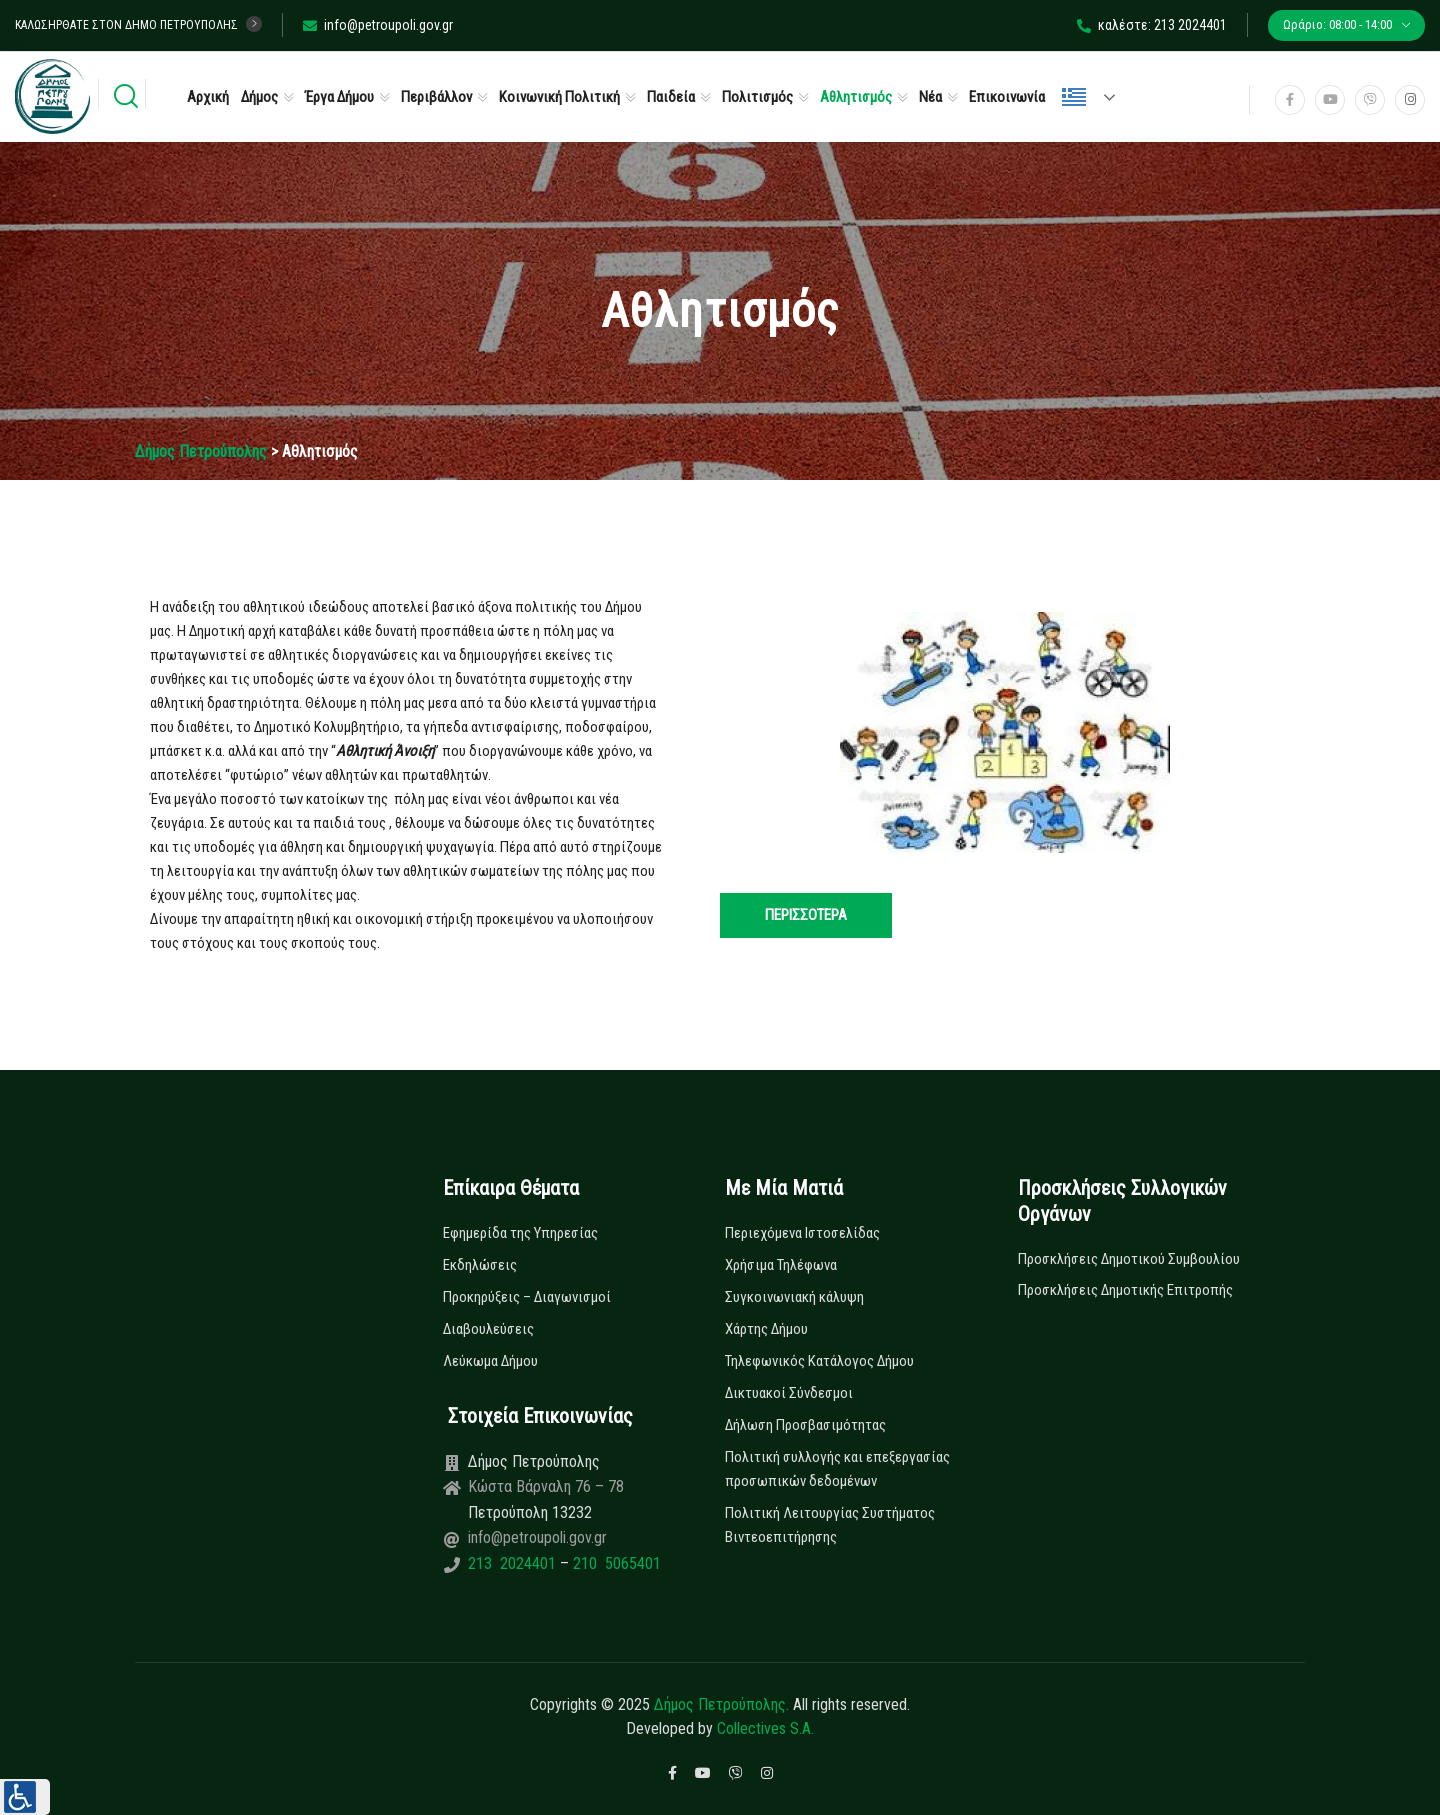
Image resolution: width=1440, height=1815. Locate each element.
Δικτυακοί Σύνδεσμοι (789, 1393)
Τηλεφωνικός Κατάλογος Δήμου (819, 1361)
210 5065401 (615, 1563)
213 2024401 (514, 1563)
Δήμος (259, 97)
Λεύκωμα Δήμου (490, 1361)
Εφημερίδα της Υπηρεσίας (520, 1233)
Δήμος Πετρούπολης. (721, 1704)
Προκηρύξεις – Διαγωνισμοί (527, 1297)
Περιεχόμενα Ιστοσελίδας (802, 1233)
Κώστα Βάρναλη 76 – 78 (546, 1486)
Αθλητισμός (856, 97)
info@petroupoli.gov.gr (378, 25)
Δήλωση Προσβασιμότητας (805, 1425)
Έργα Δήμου (339, 97)
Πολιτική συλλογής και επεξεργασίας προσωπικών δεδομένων (837, 1469)
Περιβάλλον (436, 97)
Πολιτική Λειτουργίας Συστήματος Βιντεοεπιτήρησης (830, 1525)
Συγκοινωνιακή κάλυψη (794, 1297)
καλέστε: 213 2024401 (1152, 25)
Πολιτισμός (757, 97)
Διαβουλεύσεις (488, 1329)
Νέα (930, 97)
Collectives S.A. (765, 1728)
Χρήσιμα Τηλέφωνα (781, 1265)
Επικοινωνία (1007, 97)
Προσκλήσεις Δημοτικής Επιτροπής (1125, 1290)
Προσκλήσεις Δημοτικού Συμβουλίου (1129, 1259)
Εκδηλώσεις (480, 1265)
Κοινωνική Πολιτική (559, 97)
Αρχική (208, 97)
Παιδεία (671, 97)
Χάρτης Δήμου (766, 1329)
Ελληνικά (1074, 97)
